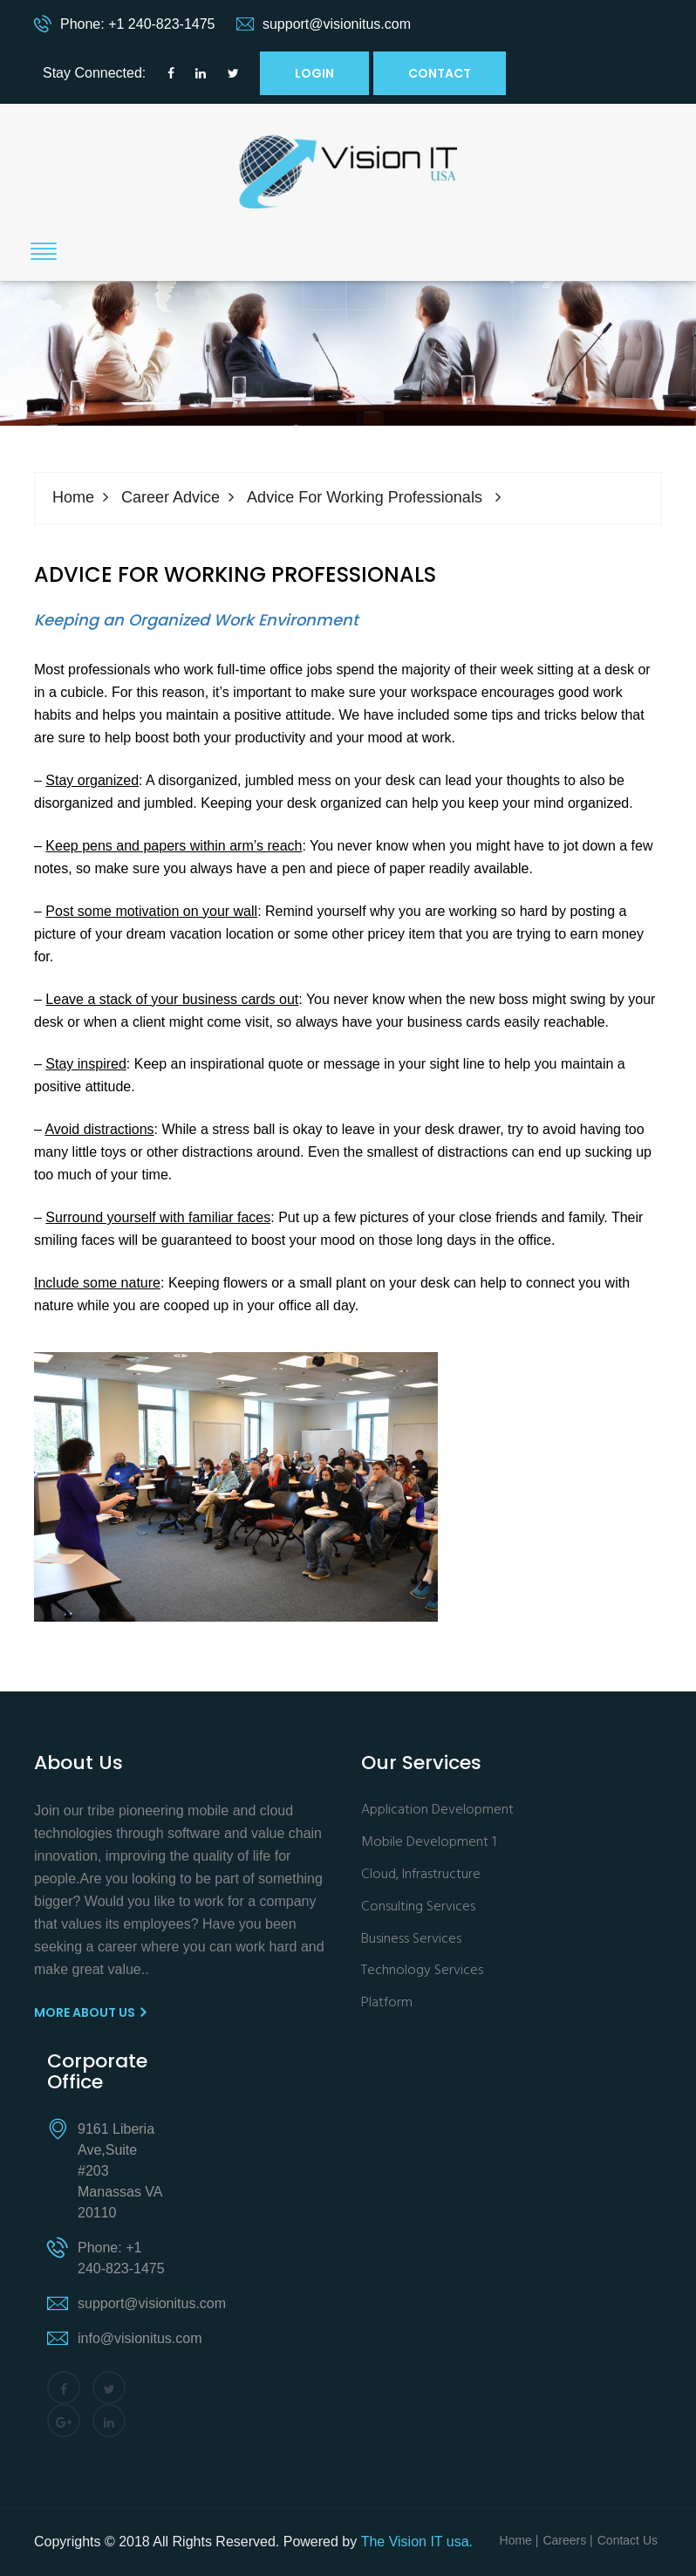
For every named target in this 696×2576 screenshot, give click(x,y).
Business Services (411, 1940)
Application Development (437, 1810)
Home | (519, 2540)
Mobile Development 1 (428, 1843)
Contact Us (627, 2540)
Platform (387, 2003)
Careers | (567, 2540)
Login (314, 73)
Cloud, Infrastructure (421, 1875)
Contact (439, 73)
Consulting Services (418, 1907)
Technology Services (422, 1971)
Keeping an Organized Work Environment (196, 620)
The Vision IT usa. (417, 2541)
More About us (90, 2012)
